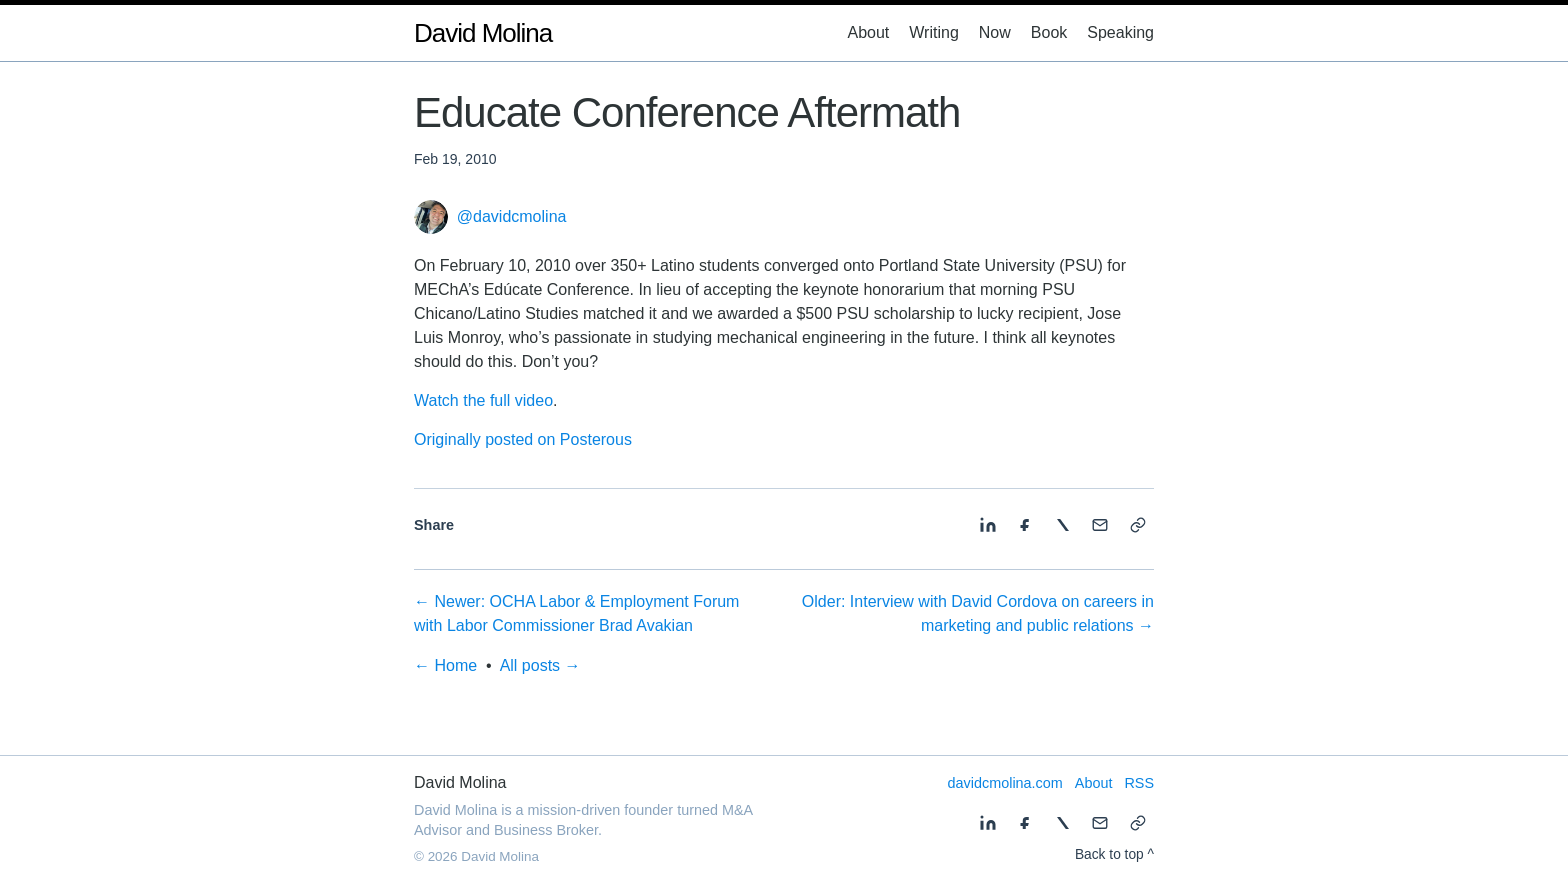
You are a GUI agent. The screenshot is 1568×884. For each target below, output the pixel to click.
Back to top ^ (1114, 854)
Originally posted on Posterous (523, 439)
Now (995, 32)
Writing (934, 32)
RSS (1139, 783)
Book (1049, 32)
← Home (445, 665)
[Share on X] (1063, 525)
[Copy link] (1138, 525)
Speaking (1120, 32)
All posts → (540, 665)
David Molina (483, 33)
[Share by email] (1100, 525)
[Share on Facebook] (1025, 525)
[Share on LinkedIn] (988, 525)
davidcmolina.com (1005, 783)
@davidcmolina (512, 217)
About (868, 32)
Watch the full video (483, 400)
